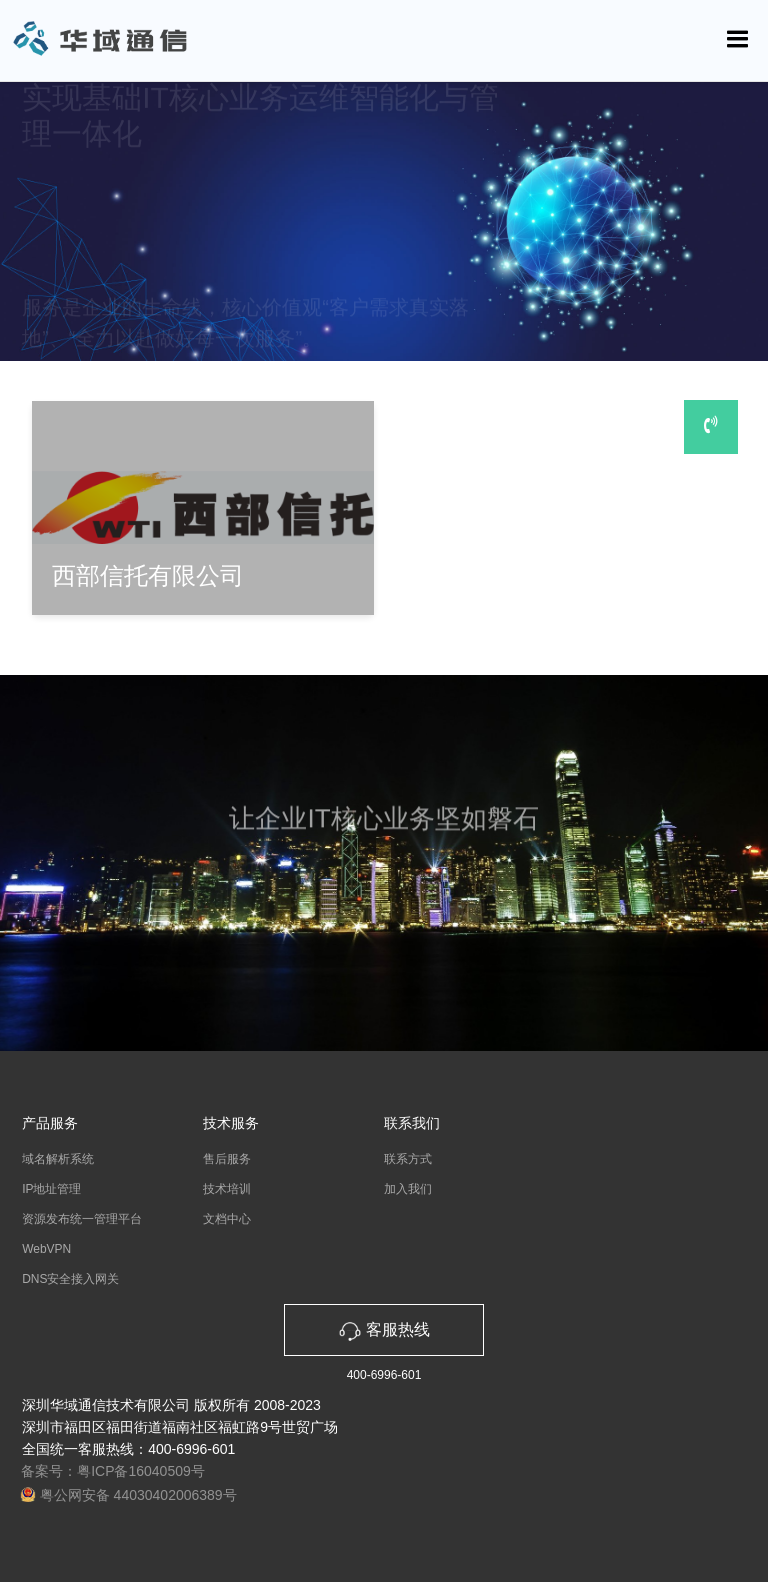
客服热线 (384, 1329)
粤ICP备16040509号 (141, 1471)
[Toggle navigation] (738, 39)
